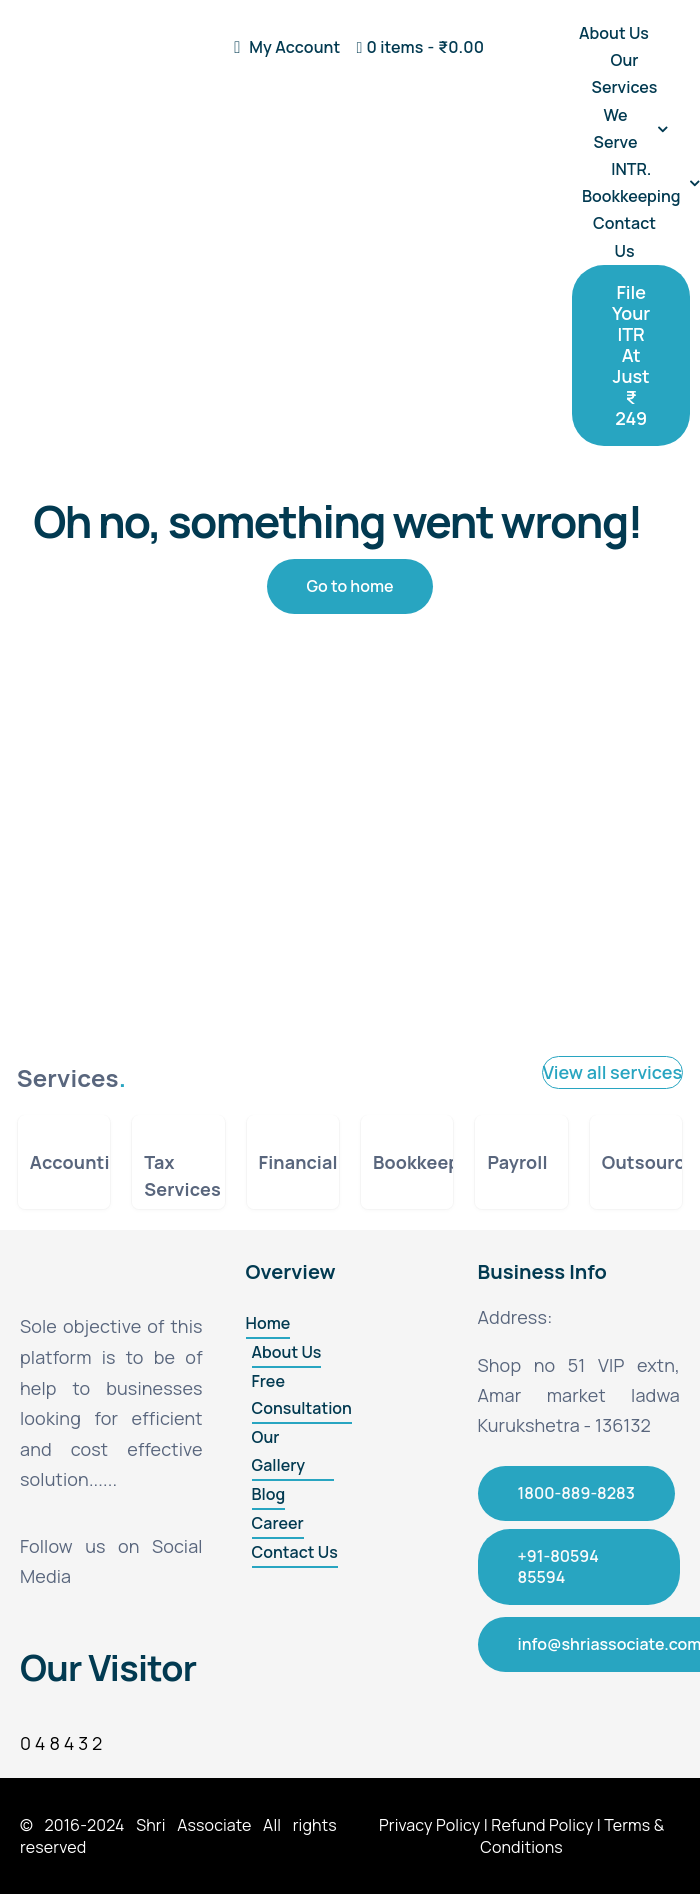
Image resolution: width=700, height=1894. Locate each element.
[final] (75, 29)
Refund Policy (542, 1825)
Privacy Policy (429, 1825)
